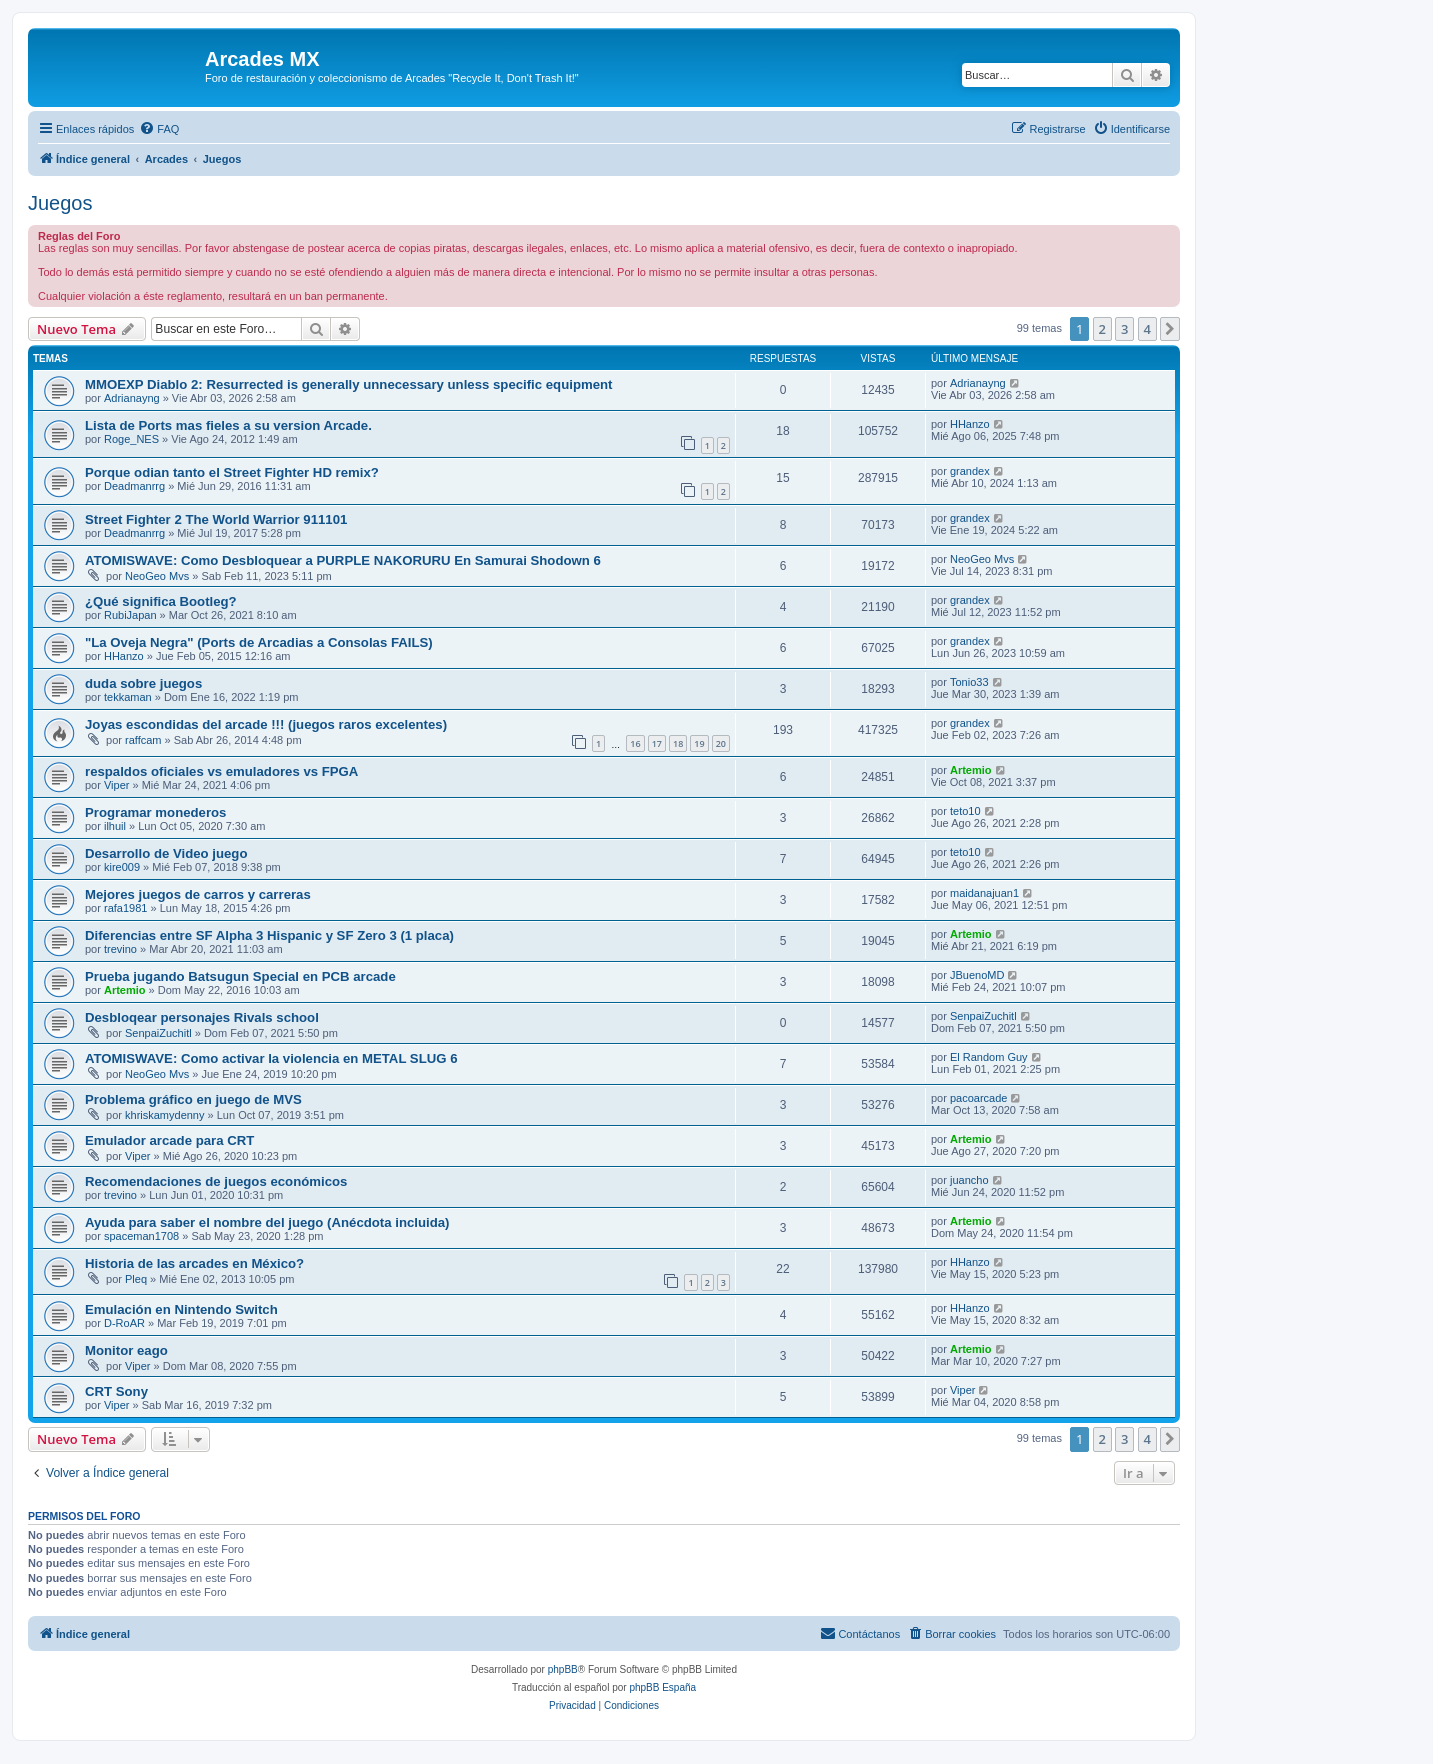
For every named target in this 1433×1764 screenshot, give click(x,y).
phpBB (563, 1669)
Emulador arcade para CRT (169, 1140)
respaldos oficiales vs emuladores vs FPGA (221, 771)
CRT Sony (116, 1391)
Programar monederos (155, 812)
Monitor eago (126, 1350)
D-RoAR (124, 1323)
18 (678, 743)
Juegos (60, 203)
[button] (1170, 329)
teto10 (965, 811)
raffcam (143, 740)
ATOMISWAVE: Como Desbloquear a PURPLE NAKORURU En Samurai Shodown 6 (343, 560)
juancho (969, 1180)
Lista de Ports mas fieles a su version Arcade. (228, 425)
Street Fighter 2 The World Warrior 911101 (216, 519)
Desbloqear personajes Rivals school (202, 1017)
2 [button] (1102, 329)
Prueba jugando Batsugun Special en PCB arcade (240, 976)
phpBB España (662, 1687)
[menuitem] (159, 129)
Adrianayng (132, 398)
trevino (120, 949)
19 (699, 743)
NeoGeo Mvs (157, 576)
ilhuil (115, 826)
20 (721, 743)
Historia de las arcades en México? (194, 1263)
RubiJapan (130, 615)
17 (657, 743)
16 (635, 743)
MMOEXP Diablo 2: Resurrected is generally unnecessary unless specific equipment (348, 384)
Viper (116, 785)
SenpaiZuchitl (158, 1033)
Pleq (136, 1279)
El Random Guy (989, 1057)
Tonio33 (969, 682)
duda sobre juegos (143, 683)
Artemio (971, 770)
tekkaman (128, 697)
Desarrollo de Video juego (166, 853)
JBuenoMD (977, 975)
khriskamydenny (164, 1115)
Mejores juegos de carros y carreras (198, 894)
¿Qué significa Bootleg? (161, 601)
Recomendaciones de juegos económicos (216, 1181)
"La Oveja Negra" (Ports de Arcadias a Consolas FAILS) (259, 642)
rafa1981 (125, 908)
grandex (970, 471)
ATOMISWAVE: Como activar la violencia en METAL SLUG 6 (271, 1058)
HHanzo (970, 424)
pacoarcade (979, 1098)
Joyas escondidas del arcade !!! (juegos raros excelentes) (266, 724)
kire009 (122, 867)
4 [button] (1147, 329)
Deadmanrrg (134, 486)
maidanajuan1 (984, 893)
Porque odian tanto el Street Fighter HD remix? (232, 472)
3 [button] (1124, 329)
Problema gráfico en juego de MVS (193, 1099)
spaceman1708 (141, 1236)
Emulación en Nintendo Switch (181, 1309)
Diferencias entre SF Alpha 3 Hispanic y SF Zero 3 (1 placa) (269, 935)
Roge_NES (131, 439)
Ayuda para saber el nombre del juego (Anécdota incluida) (267, 1222)
